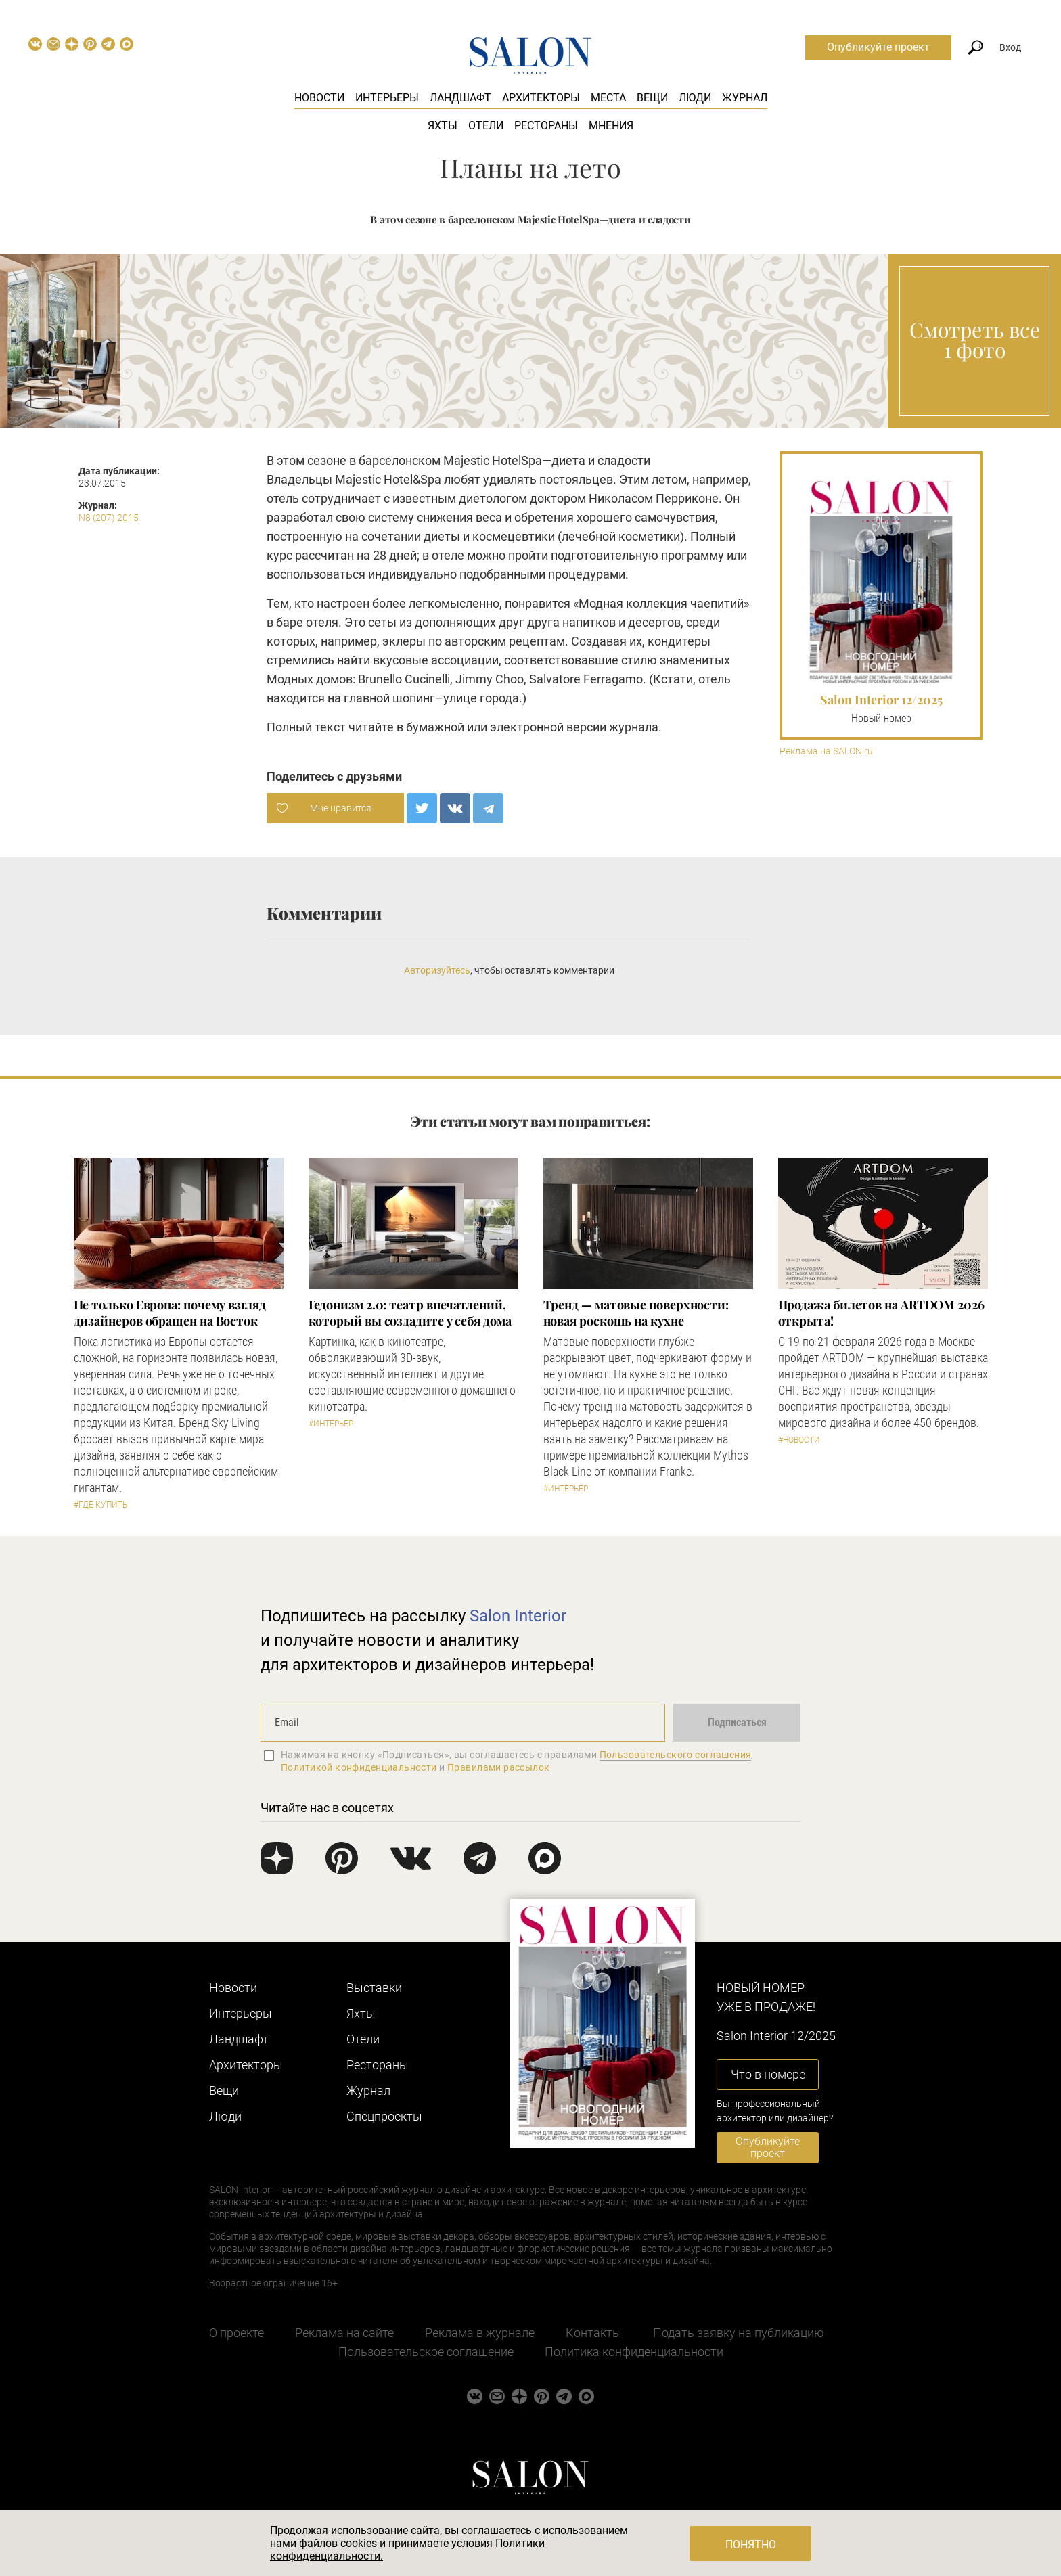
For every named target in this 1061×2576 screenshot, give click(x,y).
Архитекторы (541, 97)
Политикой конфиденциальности (359, 1767)
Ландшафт (460, 97)
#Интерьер (331, 1424)
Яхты (442, 125)
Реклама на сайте (344, 2333)
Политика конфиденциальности (634, 2352)
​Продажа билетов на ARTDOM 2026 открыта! (881, 1312)
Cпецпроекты (384, 2116)
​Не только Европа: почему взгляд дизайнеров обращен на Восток (170, 1312)
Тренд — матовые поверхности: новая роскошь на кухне (636, 1312)
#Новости (799, 1440)
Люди (695, 97)
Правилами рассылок (498, 1767)
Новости (319, 97)
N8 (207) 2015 (108, 517)
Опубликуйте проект (878, 47)
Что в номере (768, 2074)
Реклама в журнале (480, 2333)
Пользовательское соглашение (426, 2352)
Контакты (594, 2333)
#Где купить (100, 1505)
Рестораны (546, 125)
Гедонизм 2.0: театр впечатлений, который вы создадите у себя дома (410, 1312)
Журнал (744, 97)
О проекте (236, 2333)
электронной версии (548, 727)
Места (608, 97)
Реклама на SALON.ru (826, 751)
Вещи (652, 97)
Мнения (611, 125)
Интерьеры (387, 97)
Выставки (374, 1988)
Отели (485, 125)
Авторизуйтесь (437, 970)
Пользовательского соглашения (676, 1754)
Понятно (750, 2544)
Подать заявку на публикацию (738, 2333)
